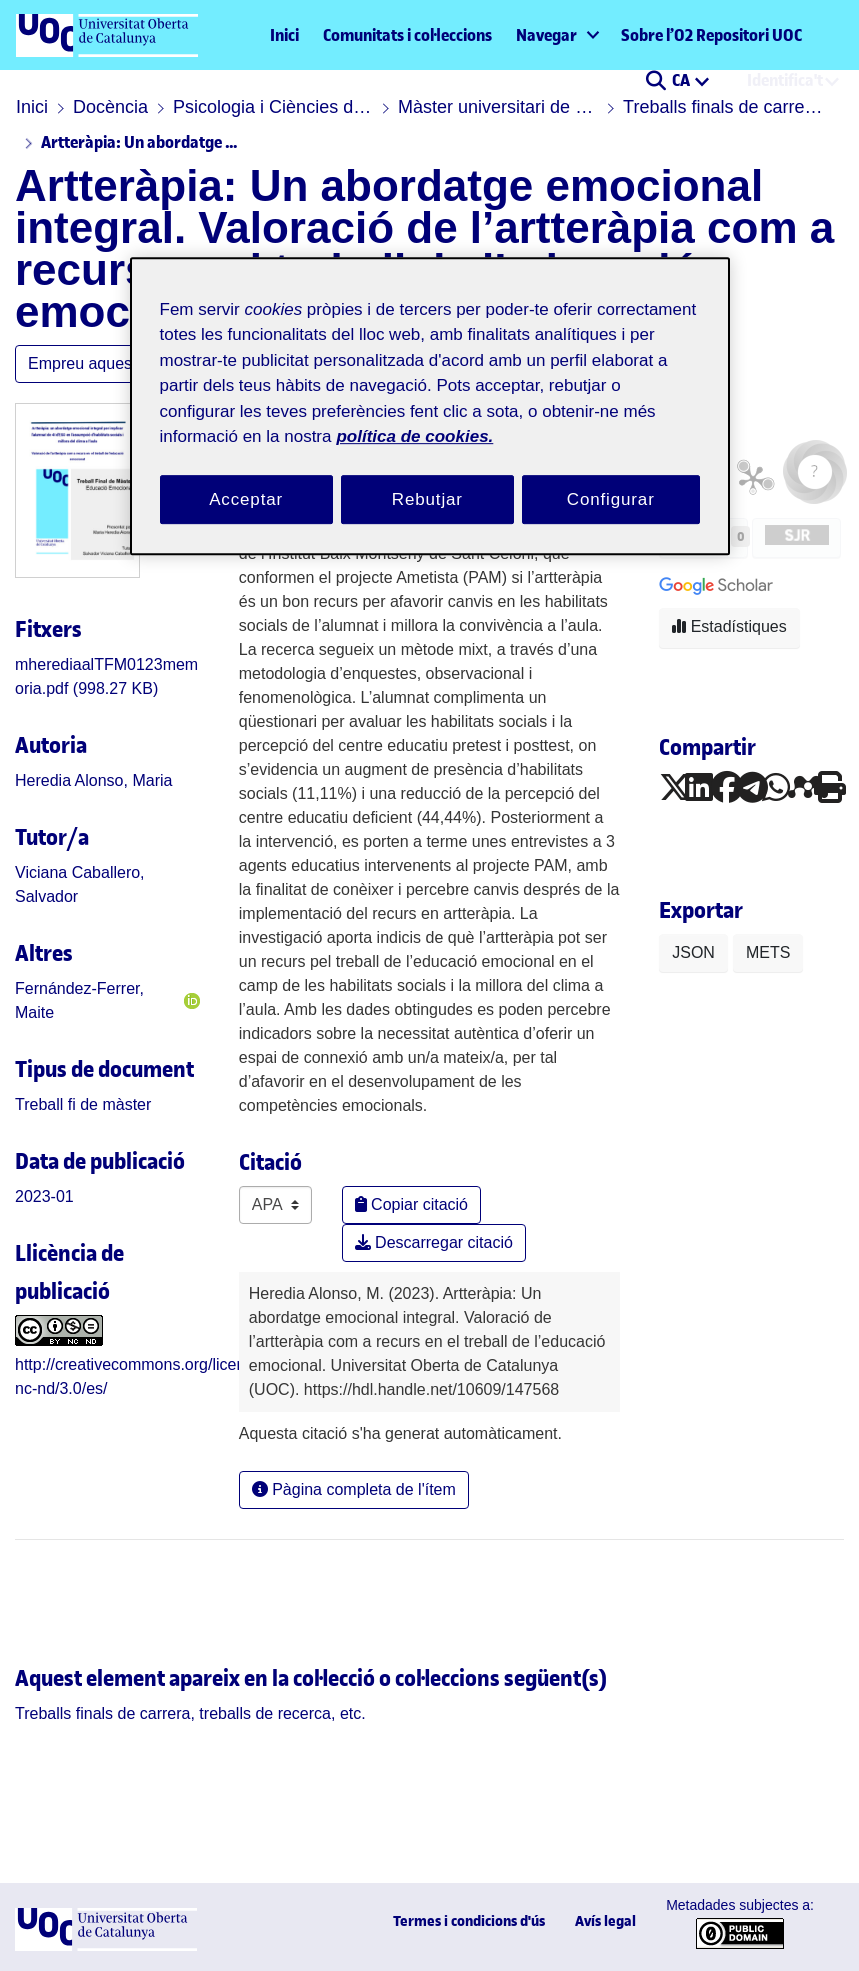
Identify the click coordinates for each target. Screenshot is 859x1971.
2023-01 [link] (44, 1196)
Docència (110, 107)
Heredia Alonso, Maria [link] (93, 780)
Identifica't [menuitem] (785, 80)
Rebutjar (427, 499)
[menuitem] (556, 35)
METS (768, 952)
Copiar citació (411, 1204)
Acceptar (246, 499)
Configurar (611, 499)
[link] (83, 1104)
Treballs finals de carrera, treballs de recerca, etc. (723, 107)
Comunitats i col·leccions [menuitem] (407, 35)
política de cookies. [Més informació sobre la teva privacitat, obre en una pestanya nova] (414, 436)
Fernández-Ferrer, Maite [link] (79, 1000)
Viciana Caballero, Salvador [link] (80, 884)
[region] (430, 406)
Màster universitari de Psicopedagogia (498, 107)
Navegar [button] (546, 35)
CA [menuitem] (682, 80)
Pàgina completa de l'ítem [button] (354, 1489)
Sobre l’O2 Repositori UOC (711, 35)
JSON (693, 952)
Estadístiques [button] (729, 626)
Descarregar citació (434, 1242)
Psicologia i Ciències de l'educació (273, 107)
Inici (284, 35)
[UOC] (106, 1945)
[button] (655, 82)
